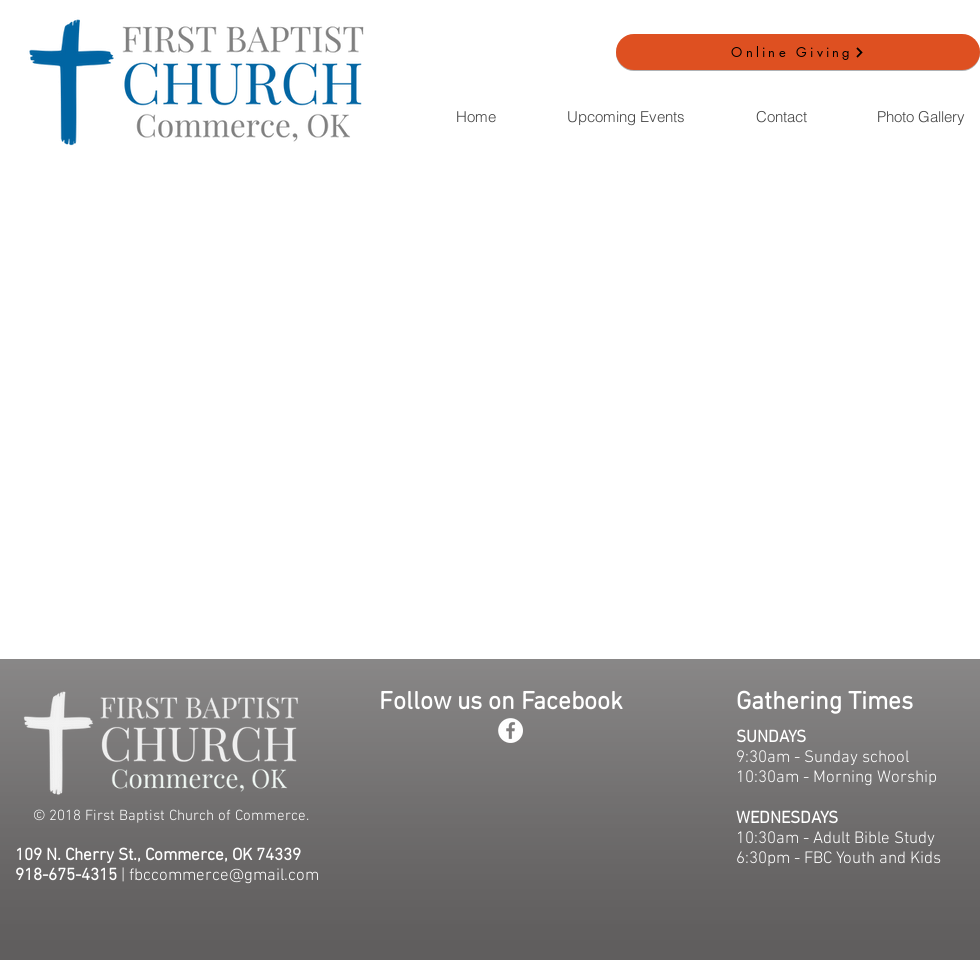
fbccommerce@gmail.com (224, 876)
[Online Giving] (798, 52)
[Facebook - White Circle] (510, 730)
